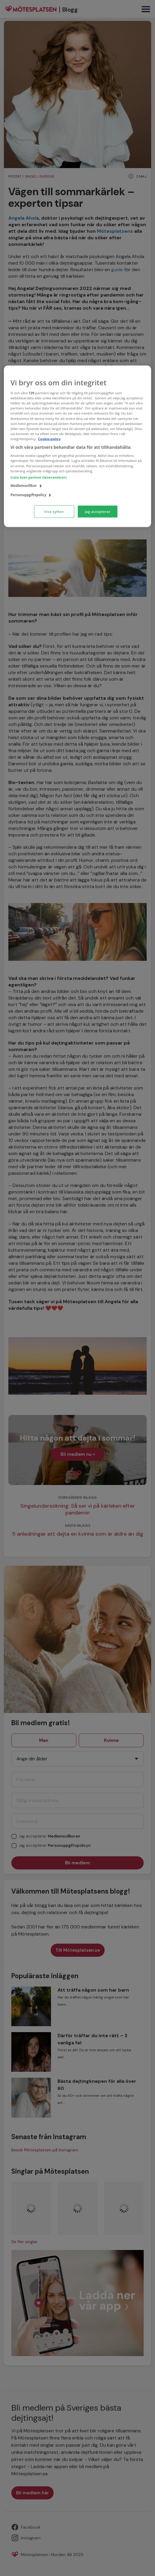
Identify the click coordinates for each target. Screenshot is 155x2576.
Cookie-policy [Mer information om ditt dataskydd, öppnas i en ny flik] (49, 438)
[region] (77, 446)
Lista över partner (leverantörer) (38, 477)
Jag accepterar (97, 511)
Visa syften (54, 511)
